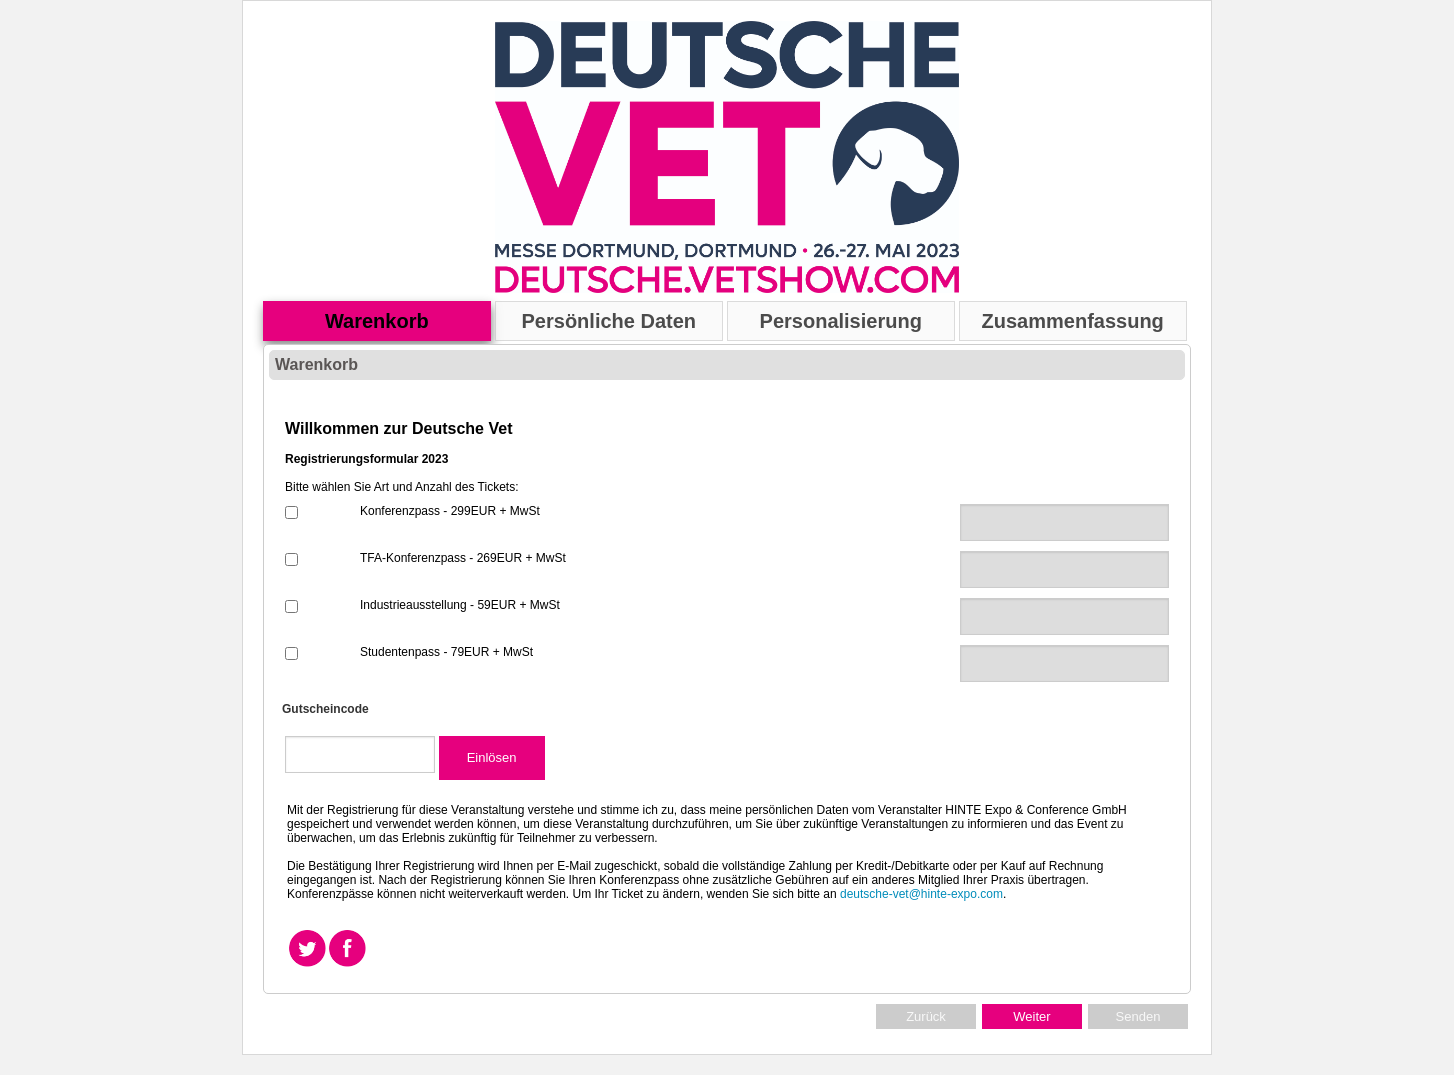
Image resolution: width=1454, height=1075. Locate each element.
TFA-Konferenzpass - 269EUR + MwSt (463, 558)
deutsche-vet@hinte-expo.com (921, 894)
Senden (1138, 1016)
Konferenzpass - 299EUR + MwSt (450, 511)
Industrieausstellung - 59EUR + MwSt (460, 605)
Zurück (926, 1016)
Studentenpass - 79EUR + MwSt (446, 652)
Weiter (1031, 1016)
